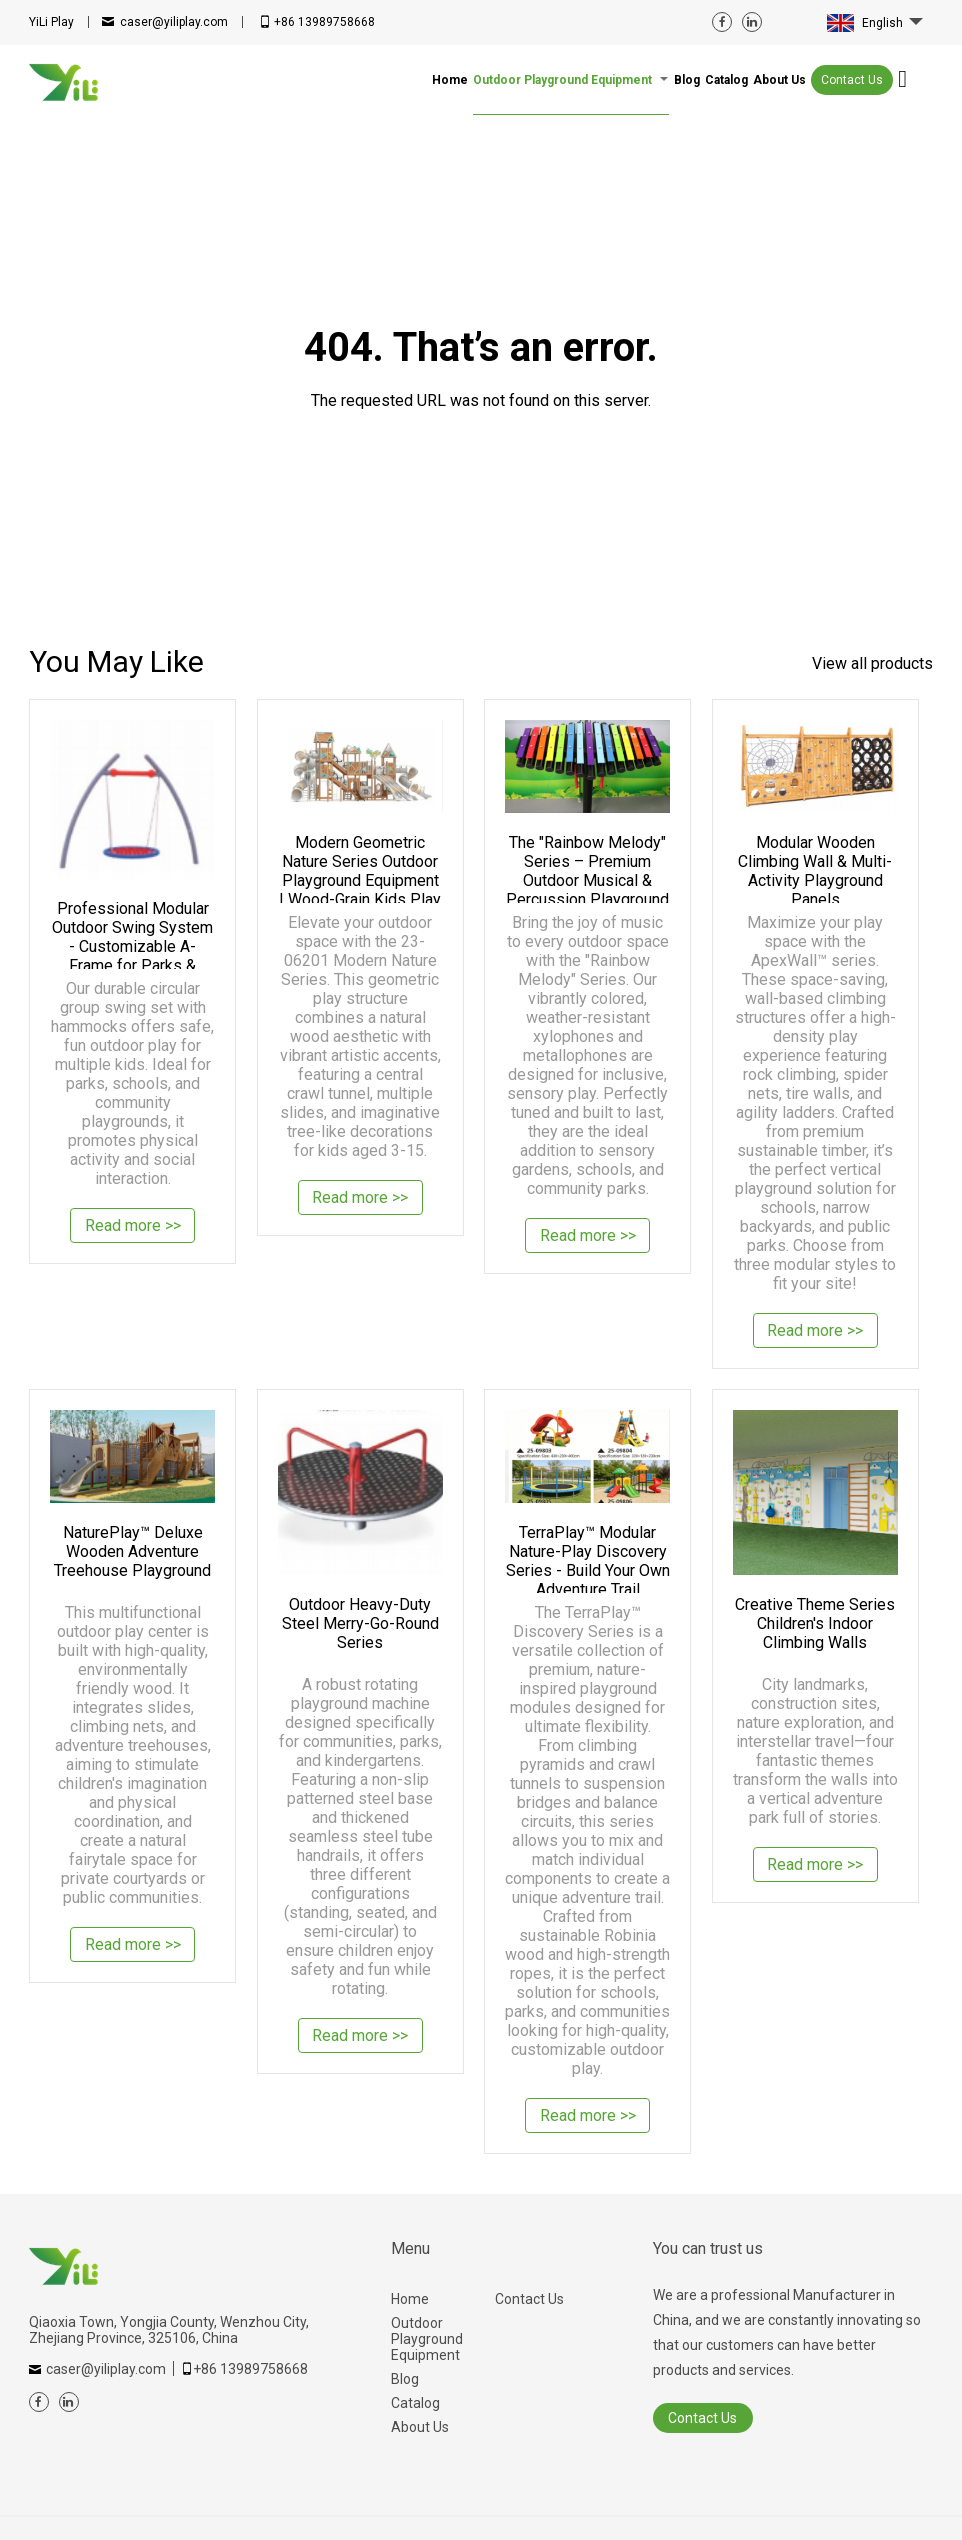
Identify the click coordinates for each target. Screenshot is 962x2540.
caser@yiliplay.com (174, 22)
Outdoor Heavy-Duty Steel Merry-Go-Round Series (360, 1623)
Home (410, 2299)
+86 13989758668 (324, 22)
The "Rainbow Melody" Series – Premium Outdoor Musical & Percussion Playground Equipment (587, 868)
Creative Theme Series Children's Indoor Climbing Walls (815, 1623)
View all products (872, 663)
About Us (420, 2427)
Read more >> (133, 1227)
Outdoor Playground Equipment (427, 2339)
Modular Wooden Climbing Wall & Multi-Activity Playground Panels (815, 868)
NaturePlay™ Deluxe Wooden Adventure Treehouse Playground (132, 1551)
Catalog (415, 2403)
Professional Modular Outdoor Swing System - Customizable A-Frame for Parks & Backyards (132, 934)
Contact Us (852, 80)
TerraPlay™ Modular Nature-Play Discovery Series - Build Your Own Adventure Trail (588, 1558)
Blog (405, 2379)
